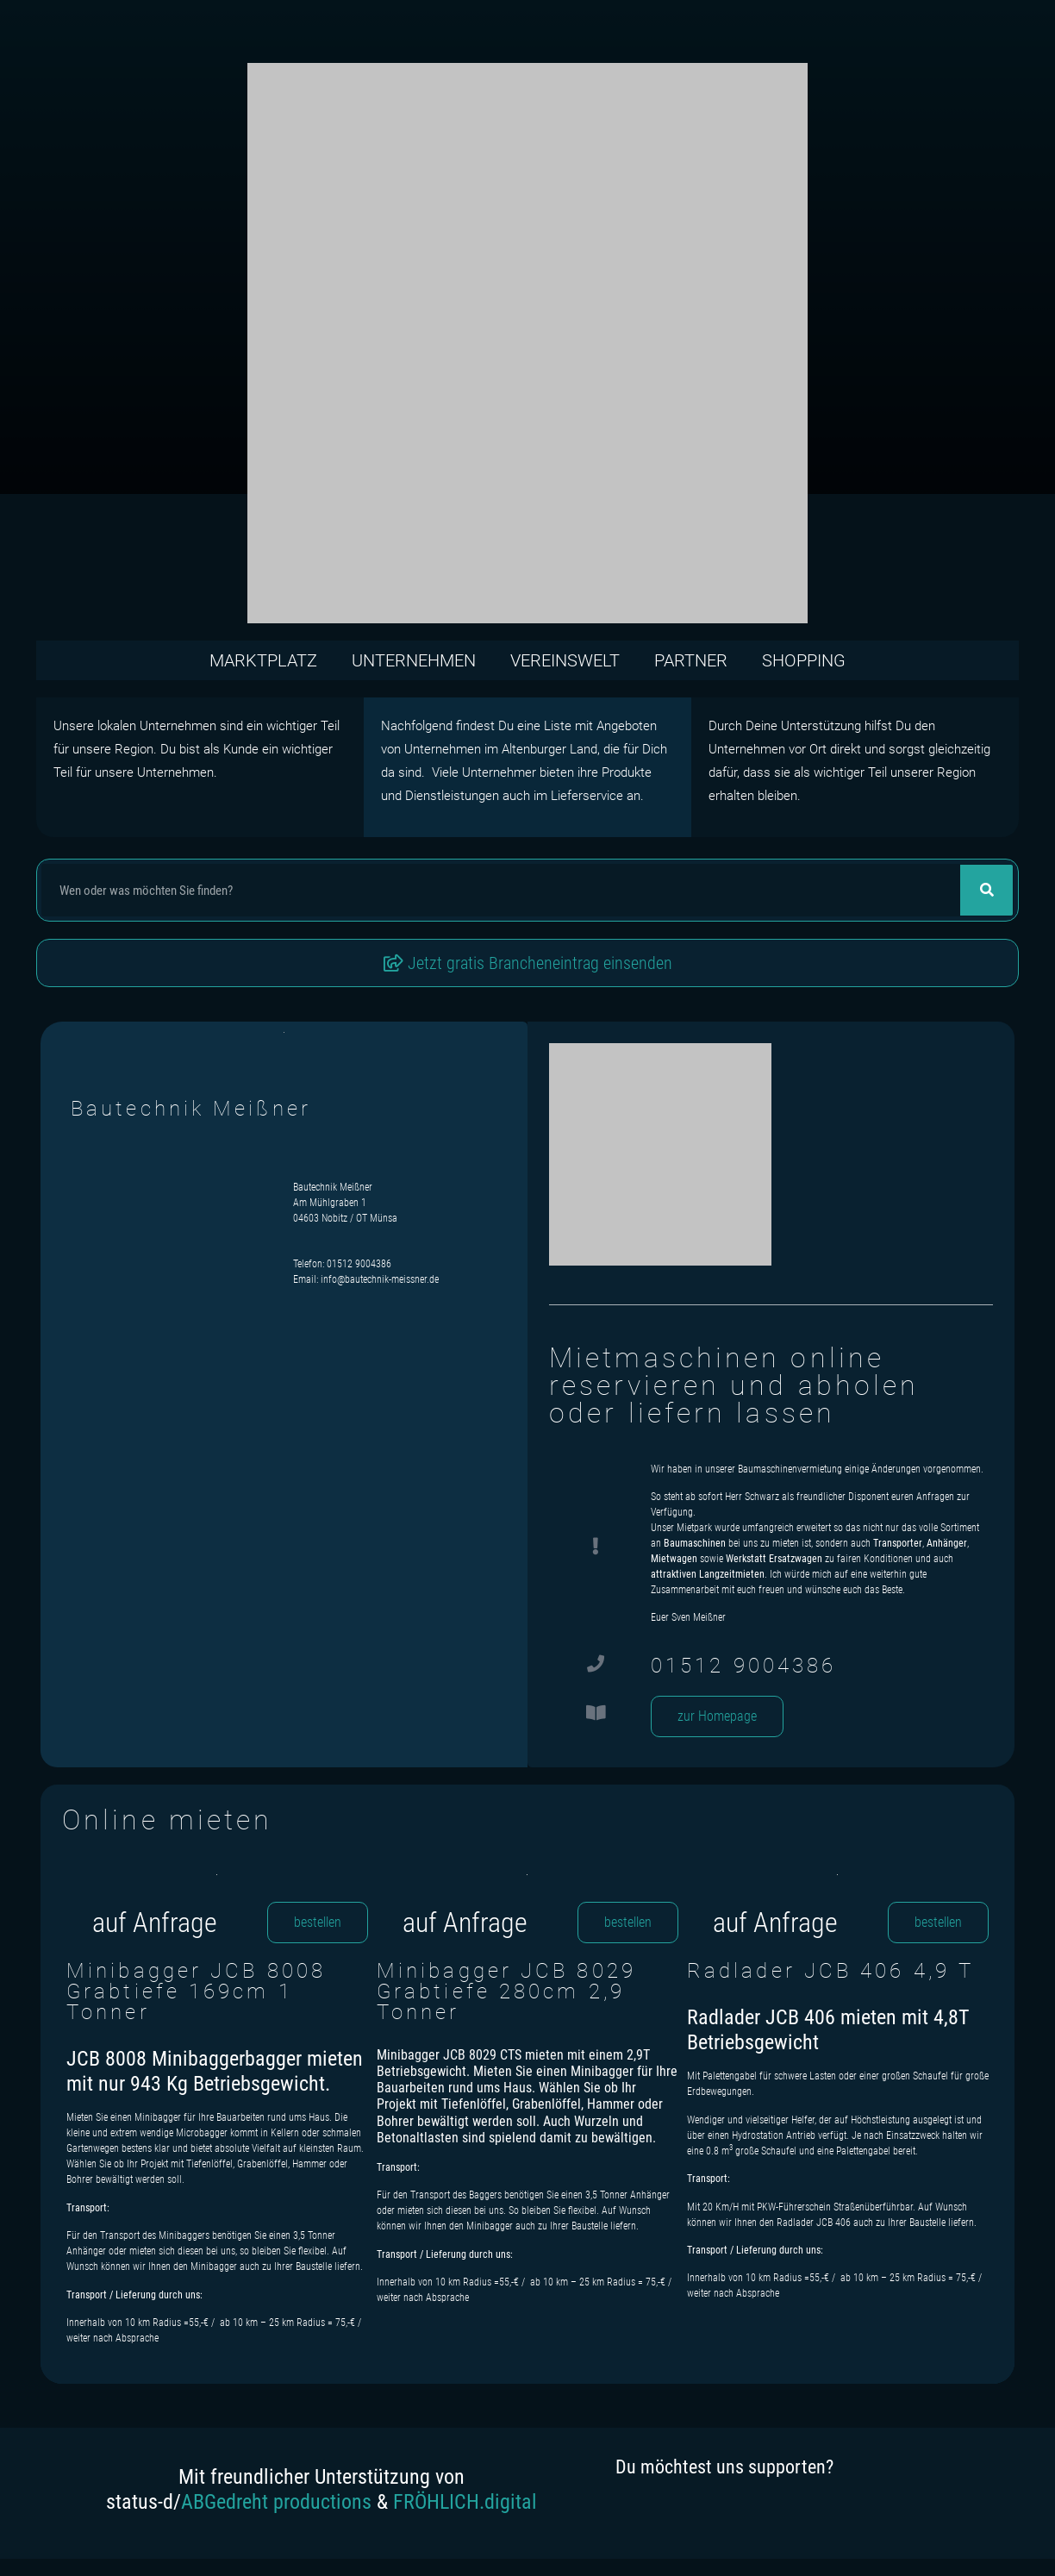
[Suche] (986, 890)
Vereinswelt (565, 660)
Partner (690, 660)
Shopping (804, 660)
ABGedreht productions (276, 2502)
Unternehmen (414, 660)
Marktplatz (263, 660)
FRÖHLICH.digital (465, 2502)
